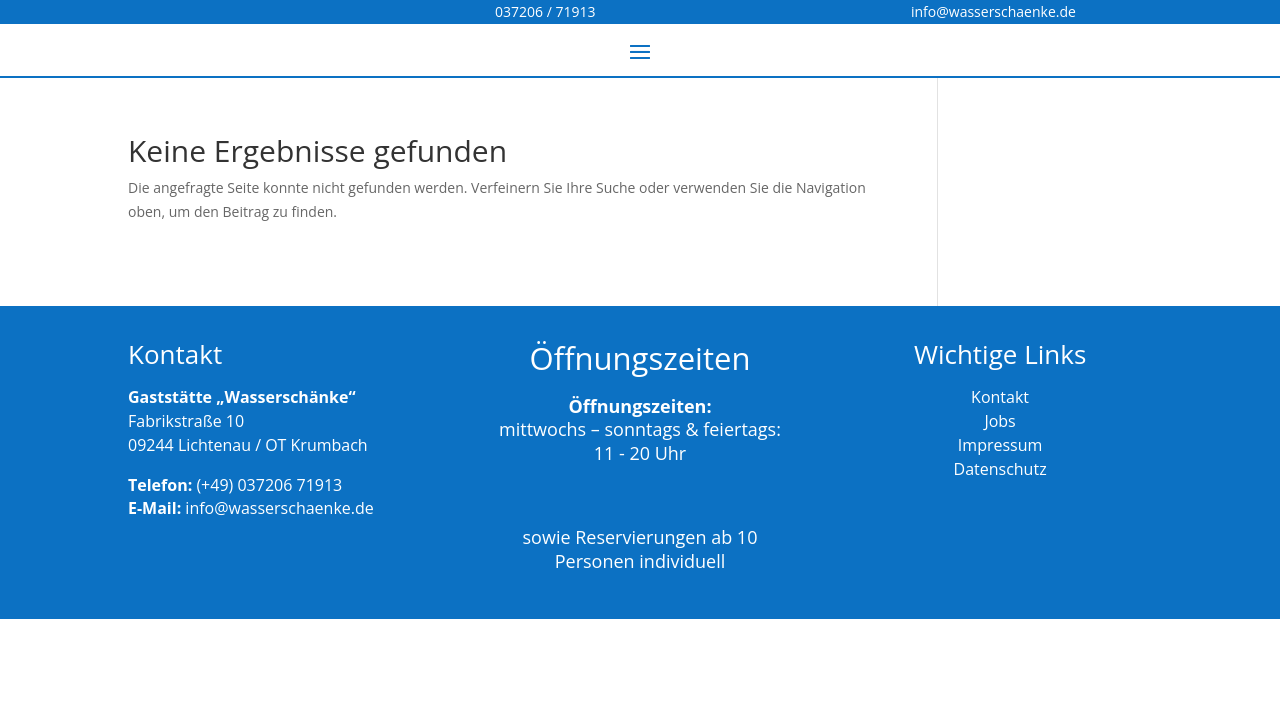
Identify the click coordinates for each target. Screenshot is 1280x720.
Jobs (999, 421)
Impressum (1000, 445)
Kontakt (1000, 397)
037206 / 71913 (545, 11)
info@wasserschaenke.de (993, 11)
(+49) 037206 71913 (269, 485)
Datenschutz (1000, 469)
